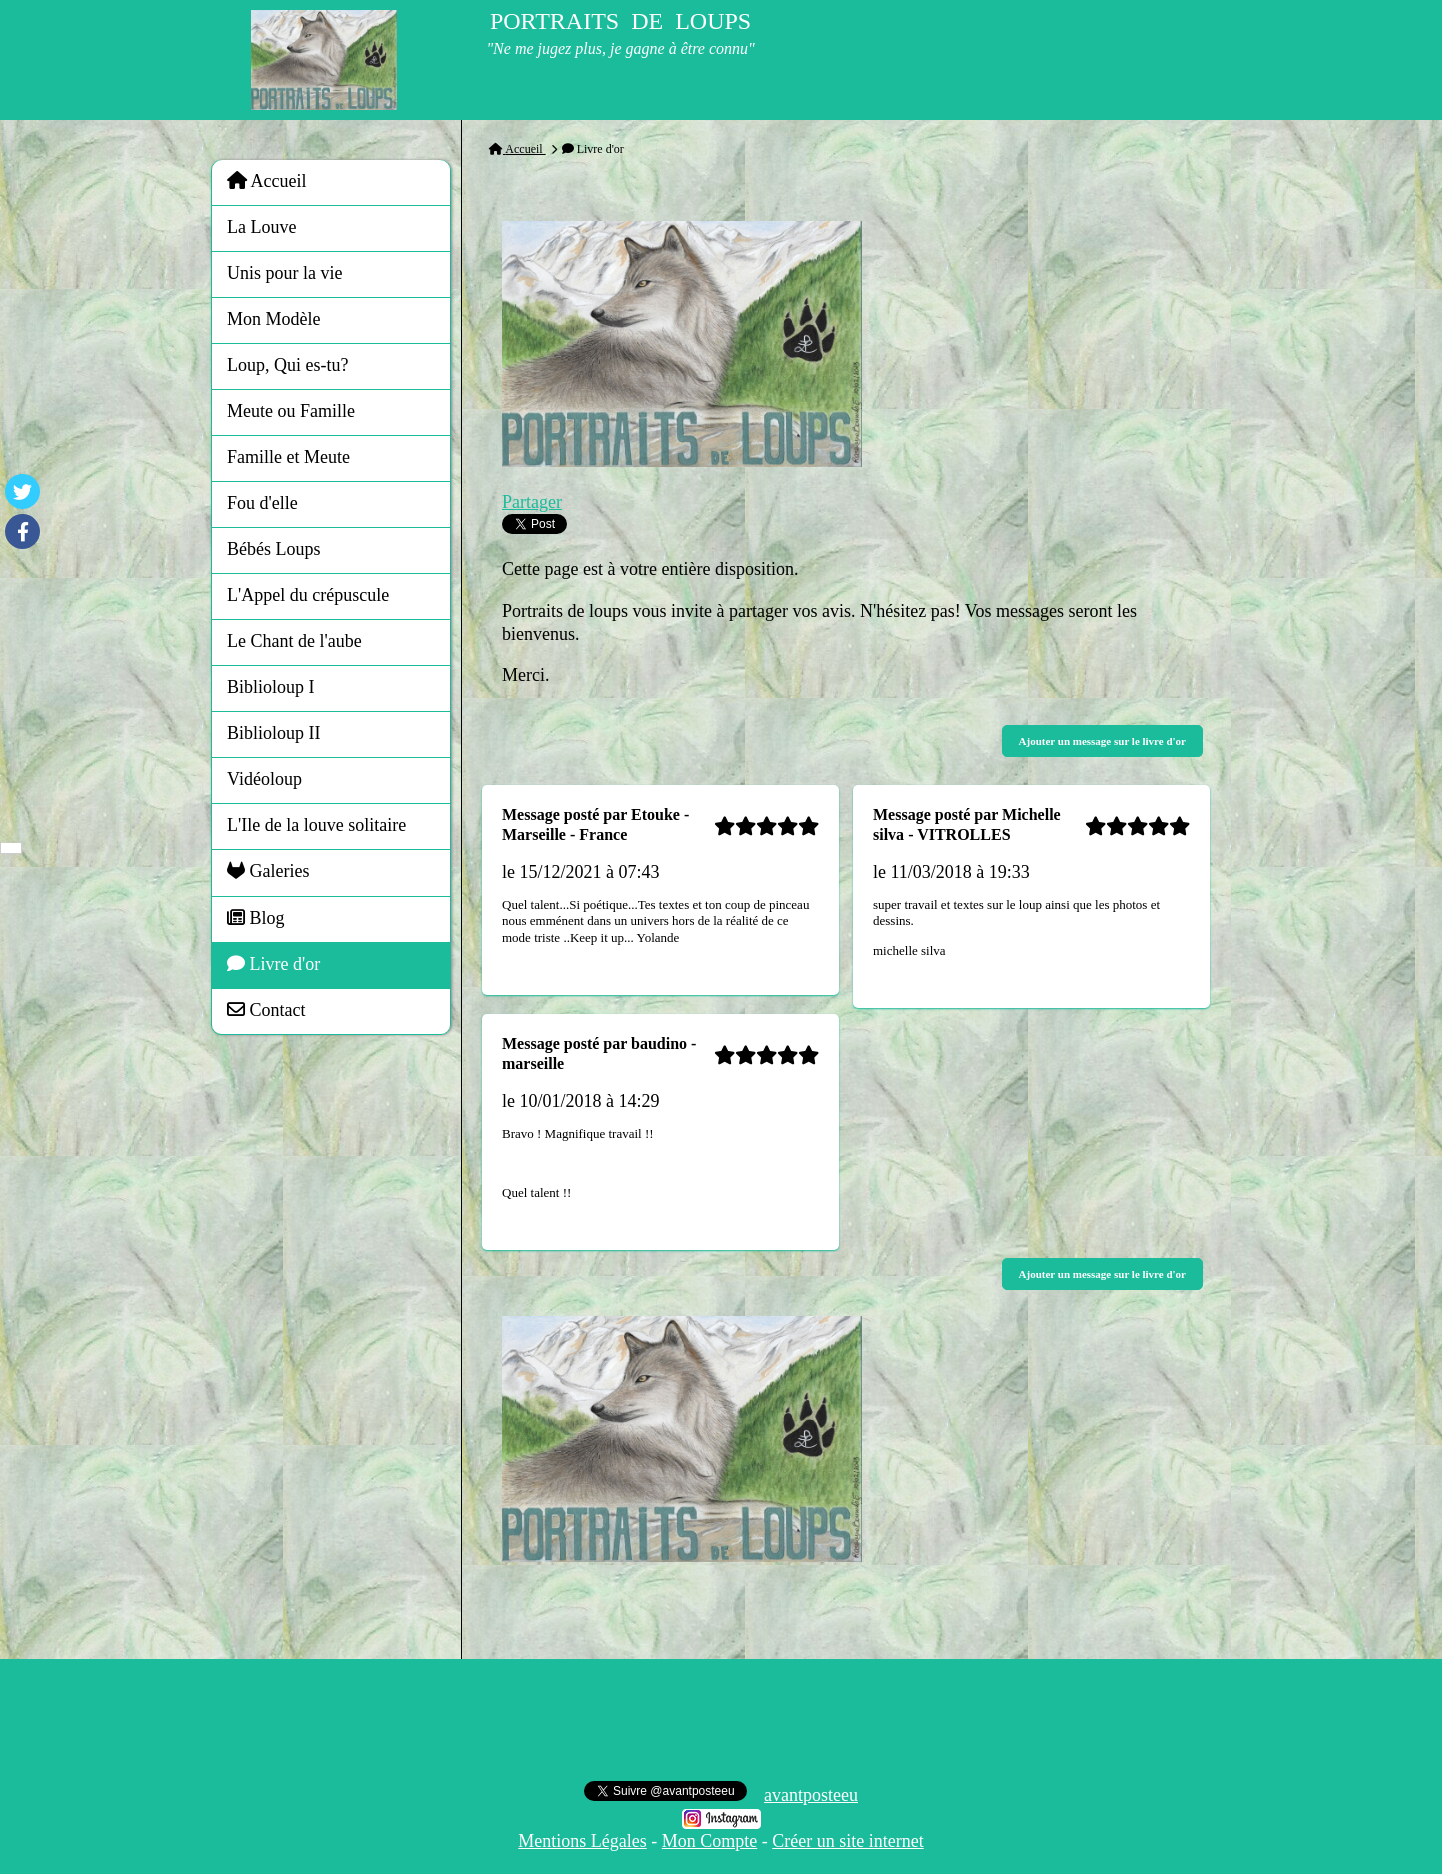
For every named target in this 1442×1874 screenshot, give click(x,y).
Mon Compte (710, 1841)
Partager (532, 502)
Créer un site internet (847, 1841)
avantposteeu (811, 1795)
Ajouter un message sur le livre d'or (1102, 741)
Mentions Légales (582, 1841)
